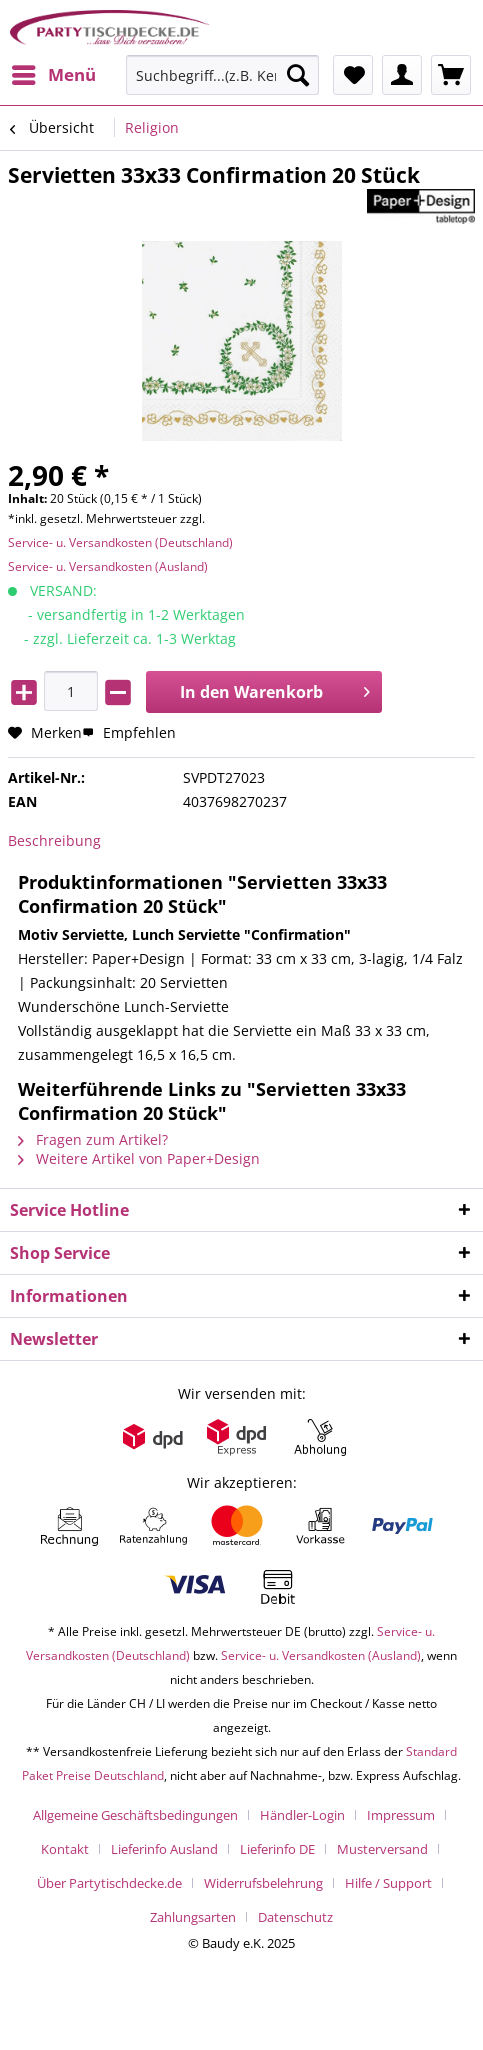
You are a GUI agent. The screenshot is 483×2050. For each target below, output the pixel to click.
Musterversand (382, 1849)
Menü (54, 72)
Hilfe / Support (388, 1883)
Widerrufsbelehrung (263, 1883)
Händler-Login (302, 1815)
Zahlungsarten (193, 1917)
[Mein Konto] (402, 75)
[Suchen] (298, 75)
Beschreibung (54, 840)
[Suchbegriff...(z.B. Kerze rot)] (222, 75)
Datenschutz (295, 1917)
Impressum (401, 1815)
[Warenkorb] (451, 75)
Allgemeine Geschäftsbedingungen (135, 1815)
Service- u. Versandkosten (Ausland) (108, 566)
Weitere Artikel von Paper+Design (139, 1158)
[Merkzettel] (353, 75)
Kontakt (65, 1849)
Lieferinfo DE (277, 1849)
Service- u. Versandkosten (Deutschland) (120, 542)
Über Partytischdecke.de (109, 1883)
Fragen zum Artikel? (93, 1139)
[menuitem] (53, 75)
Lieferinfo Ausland (164, 1849)
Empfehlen (129, 732)
